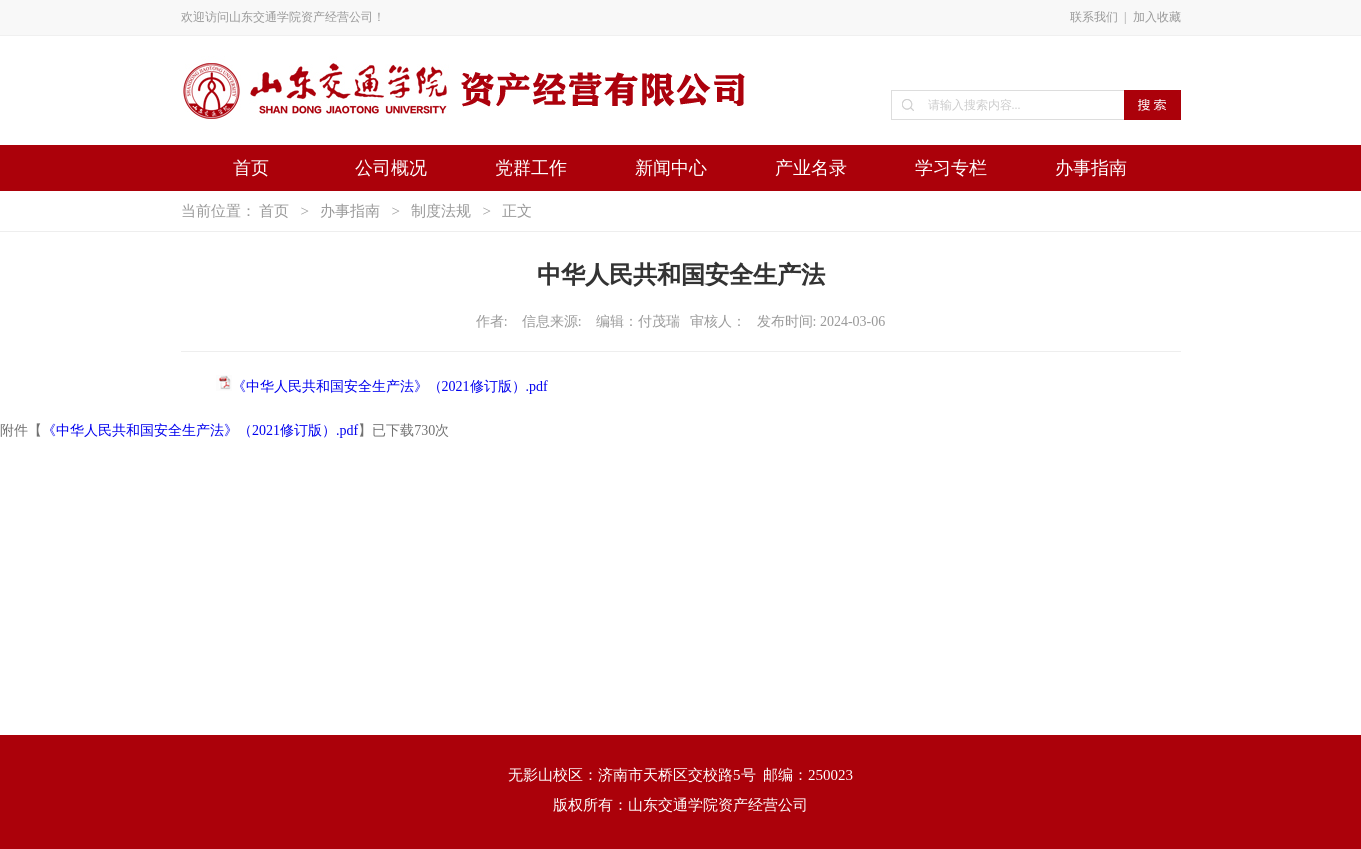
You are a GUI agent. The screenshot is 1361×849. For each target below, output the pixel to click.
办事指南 (1091, 168)
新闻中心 (671, 168)
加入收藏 (1157, 17)
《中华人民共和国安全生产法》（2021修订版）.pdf (390, 386)
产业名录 (811, 168)
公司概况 (391, 168)
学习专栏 (951, 168)
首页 (251, 168)
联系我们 (1094, 17)
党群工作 (531, 168)
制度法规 (441, 211)
